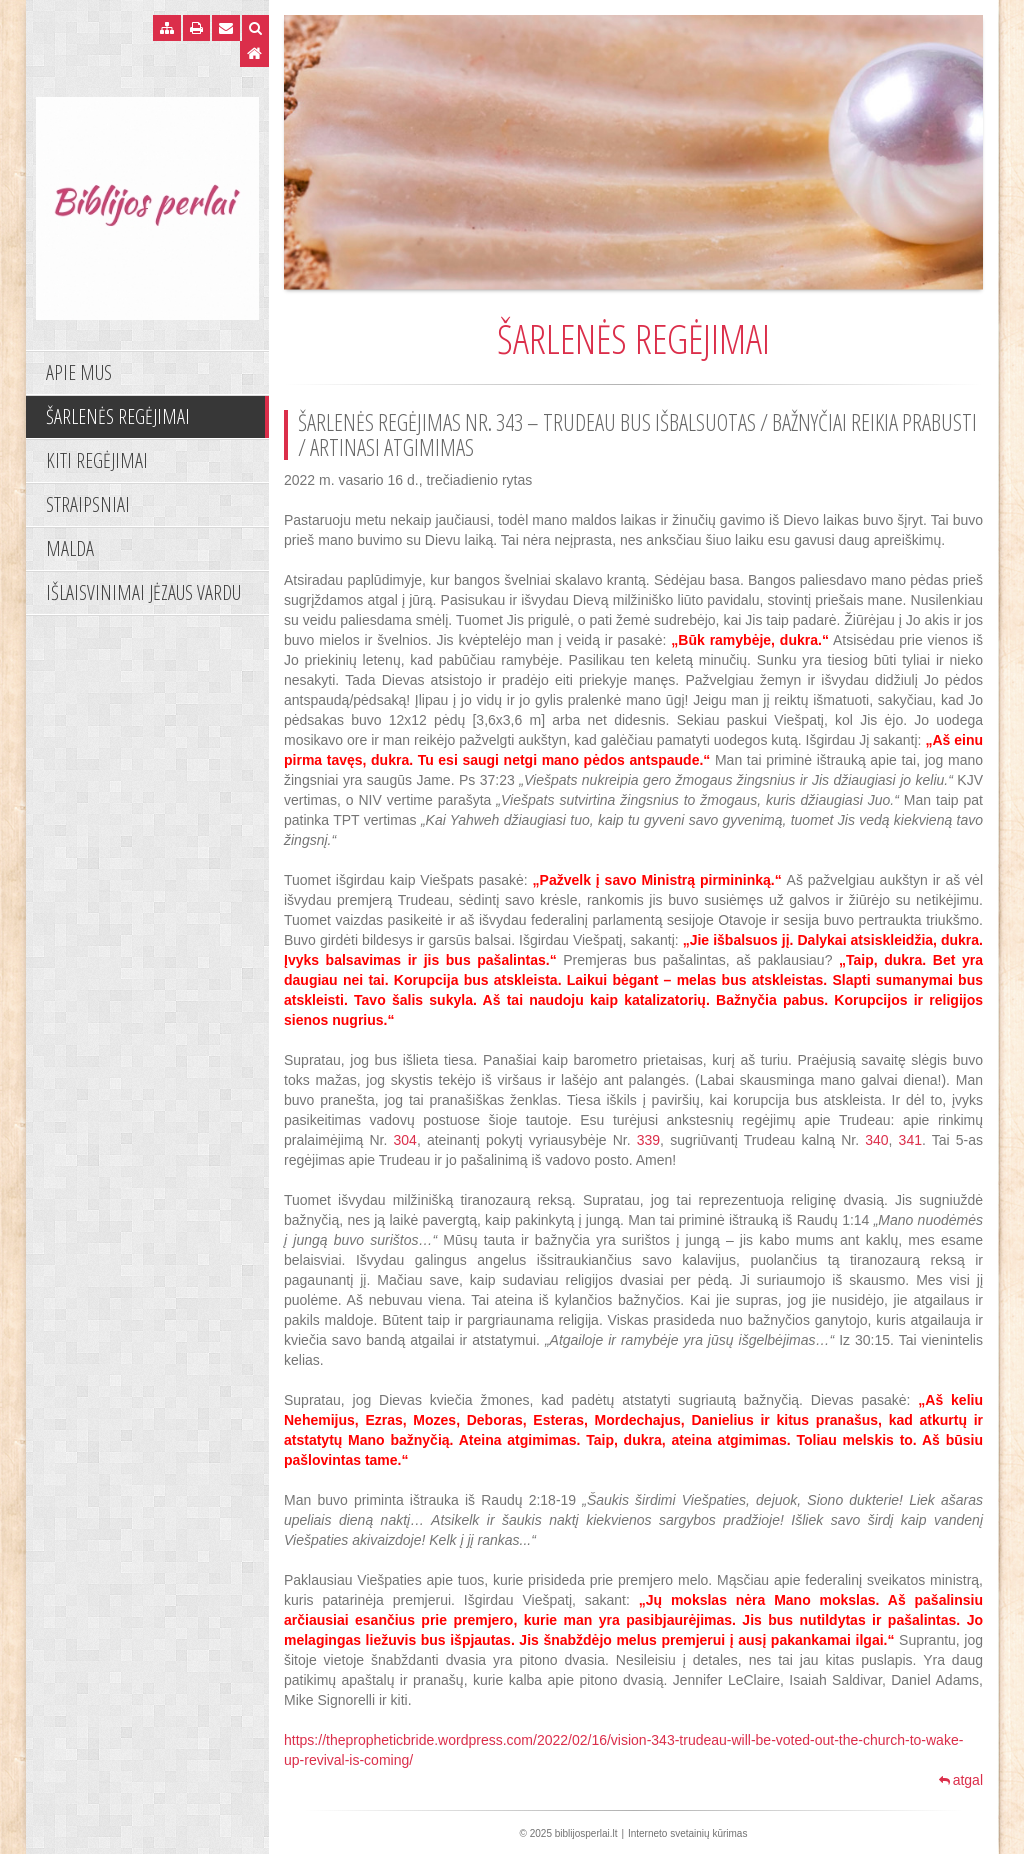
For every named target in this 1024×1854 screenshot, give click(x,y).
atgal (961, 1780)
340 (876, 1140)
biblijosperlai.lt (586, 1833)
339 (648, 1140)
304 (405, 1140)
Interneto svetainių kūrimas (688, 1833)
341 (910, 1140)
